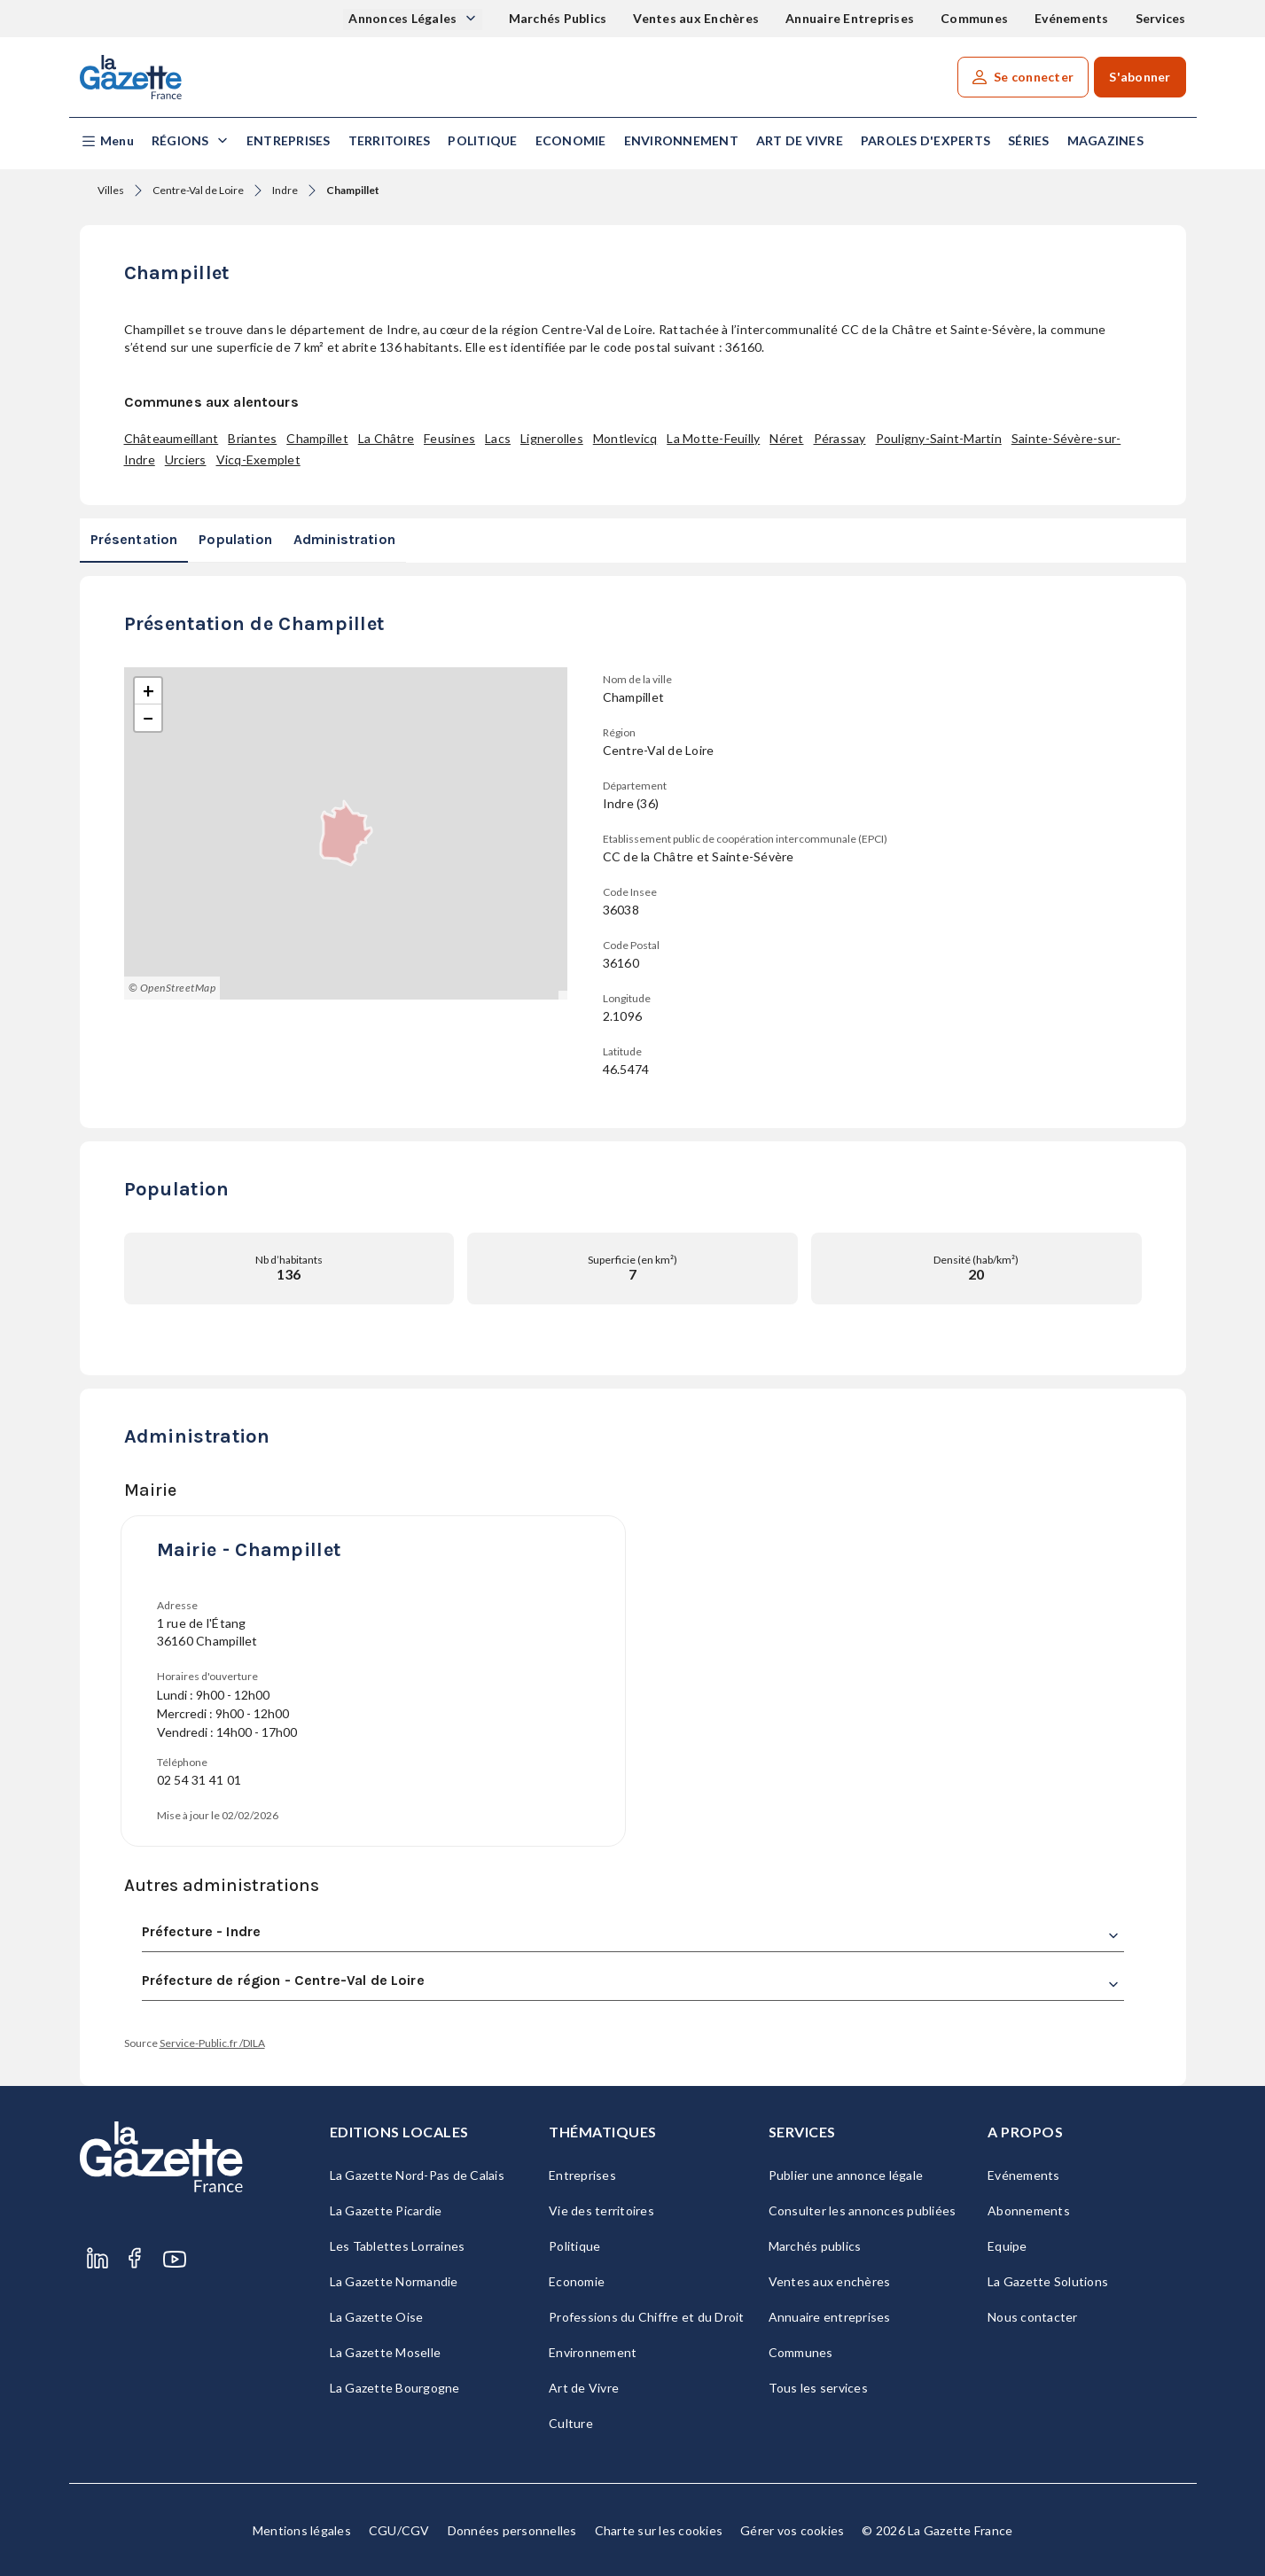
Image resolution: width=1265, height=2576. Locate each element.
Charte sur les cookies (659, 2530)
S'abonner (1139, 76)
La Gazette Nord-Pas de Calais (417, 2175)
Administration (344, 539)
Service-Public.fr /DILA (212, 2043)
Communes (974, 18)
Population (235, 539)
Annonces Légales (403, 18)
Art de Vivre (799, 140)
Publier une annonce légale (846, 2175)
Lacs (498, 438)
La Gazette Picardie (386, 2210)
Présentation (134, 539)
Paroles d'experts (925, 140)
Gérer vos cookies (792, 2530)
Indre (285, 190)
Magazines (1105, 140)
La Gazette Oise (377, 2316)
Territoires (389, 140)
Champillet (317, 438)
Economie (570, 140)
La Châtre (386, 438)
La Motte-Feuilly (713, 438)
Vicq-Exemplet (258, 459)
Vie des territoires (601, 2210)
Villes (111, 190)
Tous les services (818, 2387)
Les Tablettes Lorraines (397, 2245)
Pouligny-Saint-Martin (939, 438)
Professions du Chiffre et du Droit (647, 2316)
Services (1161, 18)
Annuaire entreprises (830, 2316)
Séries (1029, 140)
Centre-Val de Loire (198, 190)
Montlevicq (625, 438)
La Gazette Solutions (1048, 2281)
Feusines (449, 438)
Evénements (1072, 18)
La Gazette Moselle (385, 2352)
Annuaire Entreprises (849, 18)
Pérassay (840, 438)
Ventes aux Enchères (696, 18)
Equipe (1007, 2245)
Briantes (252, 438)
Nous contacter (1033, 2316)
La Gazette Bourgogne (395, 2387)
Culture (571, 2423)
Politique (482, 140)
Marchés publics (815, 2245)
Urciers (186, 459)
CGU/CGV (399, 2530)
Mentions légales (302, 2530)
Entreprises (288, 140)
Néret (786, 438)
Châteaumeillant (171, 438)
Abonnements (1029, 2210)
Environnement (681, 140)
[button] (107, 141)
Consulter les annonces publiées (863, 2210)
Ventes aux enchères (830, 2281)
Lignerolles (551, 438)
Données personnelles (512, 2530)
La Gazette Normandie (394, 2281)
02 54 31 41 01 (199, 1779)
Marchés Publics (558, 18)
